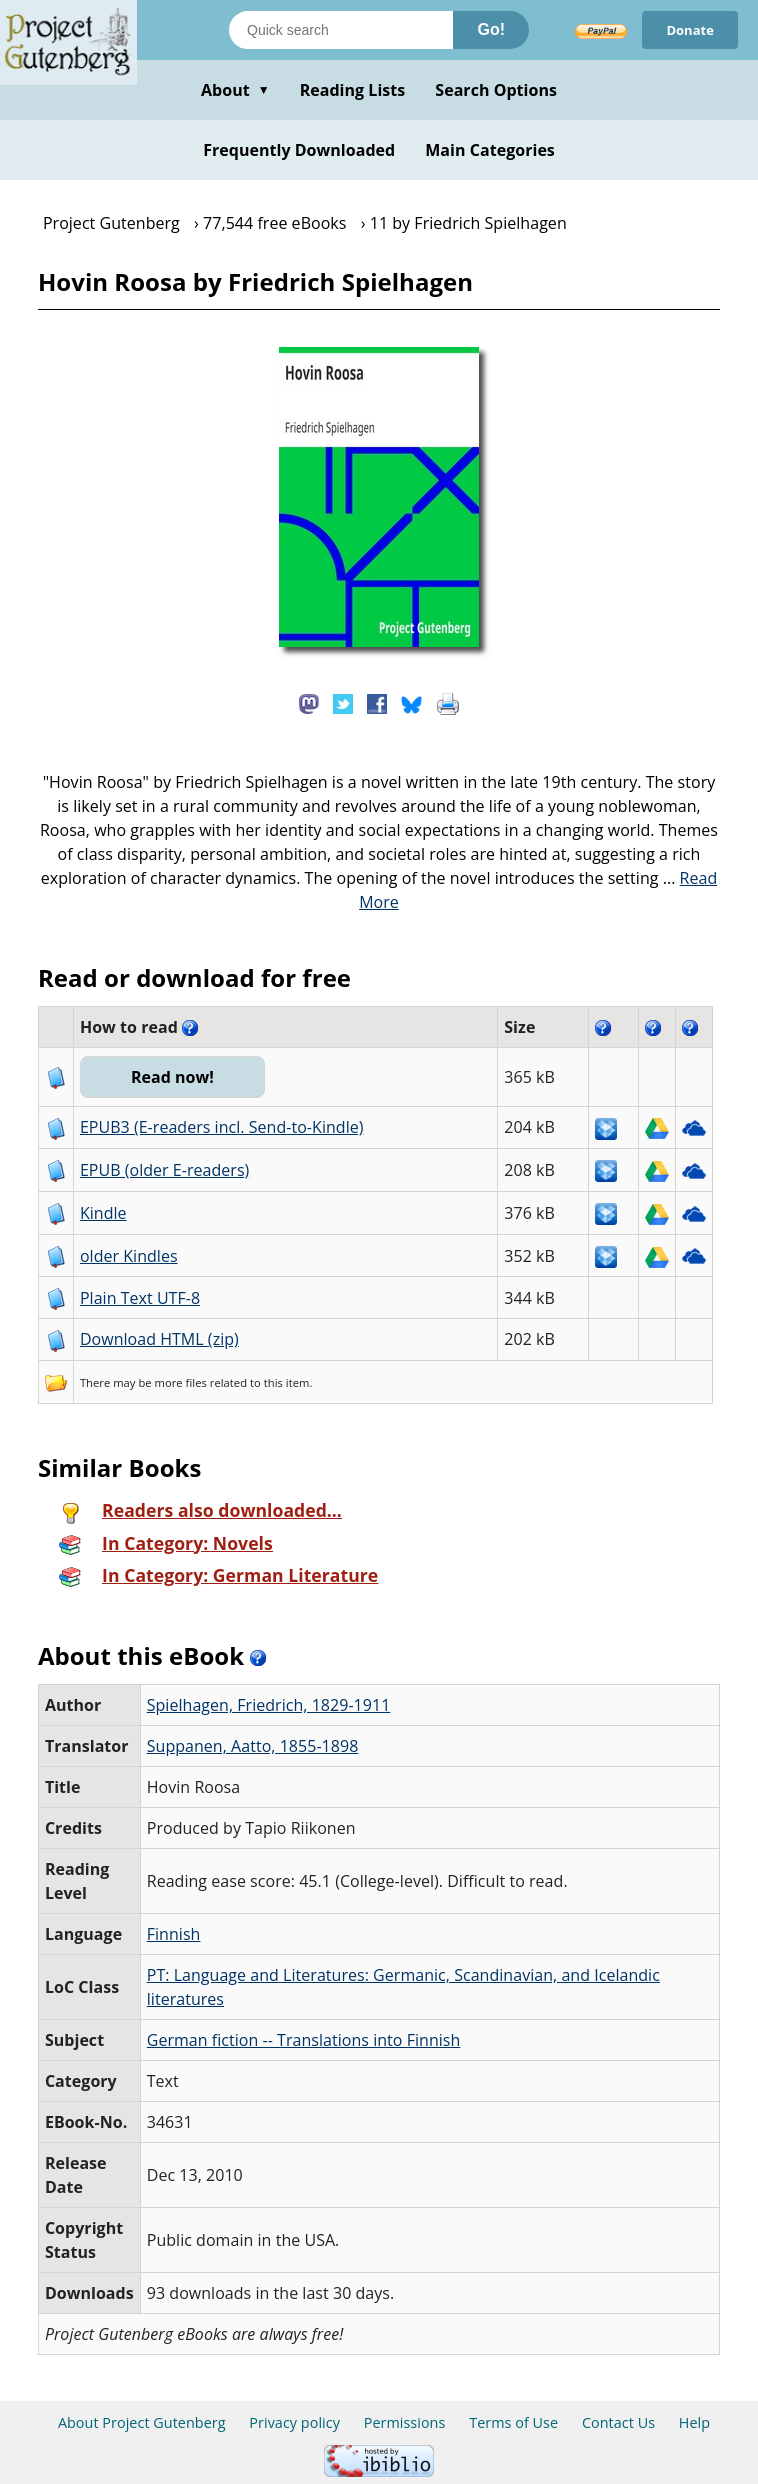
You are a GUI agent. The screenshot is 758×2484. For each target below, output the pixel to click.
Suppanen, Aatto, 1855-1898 (253, 1746)
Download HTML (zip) (159, 1339)
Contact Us (618, 2422)
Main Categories (490, 150)
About (235, 90)
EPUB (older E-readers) (164, 1170)
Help (694, 2422)
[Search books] (341, 30)
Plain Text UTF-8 (140, 1298)
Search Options (496, 90)
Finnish (174, 1934)
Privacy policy (294, 2422)
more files (181, 1382)
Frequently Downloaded (299, 150)
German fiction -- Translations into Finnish (304, 2040)
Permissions (405, 2422)
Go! (491, 29)
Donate (690, 30)
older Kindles (129, 1256)
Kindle (103, 1213)
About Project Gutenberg (142, 2422)
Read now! (172, 1077)
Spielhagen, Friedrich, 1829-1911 (269, 1705)
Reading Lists (353, 90)
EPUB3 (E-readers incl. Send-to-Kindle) (222, 1127)
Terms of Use (513, 2422)
